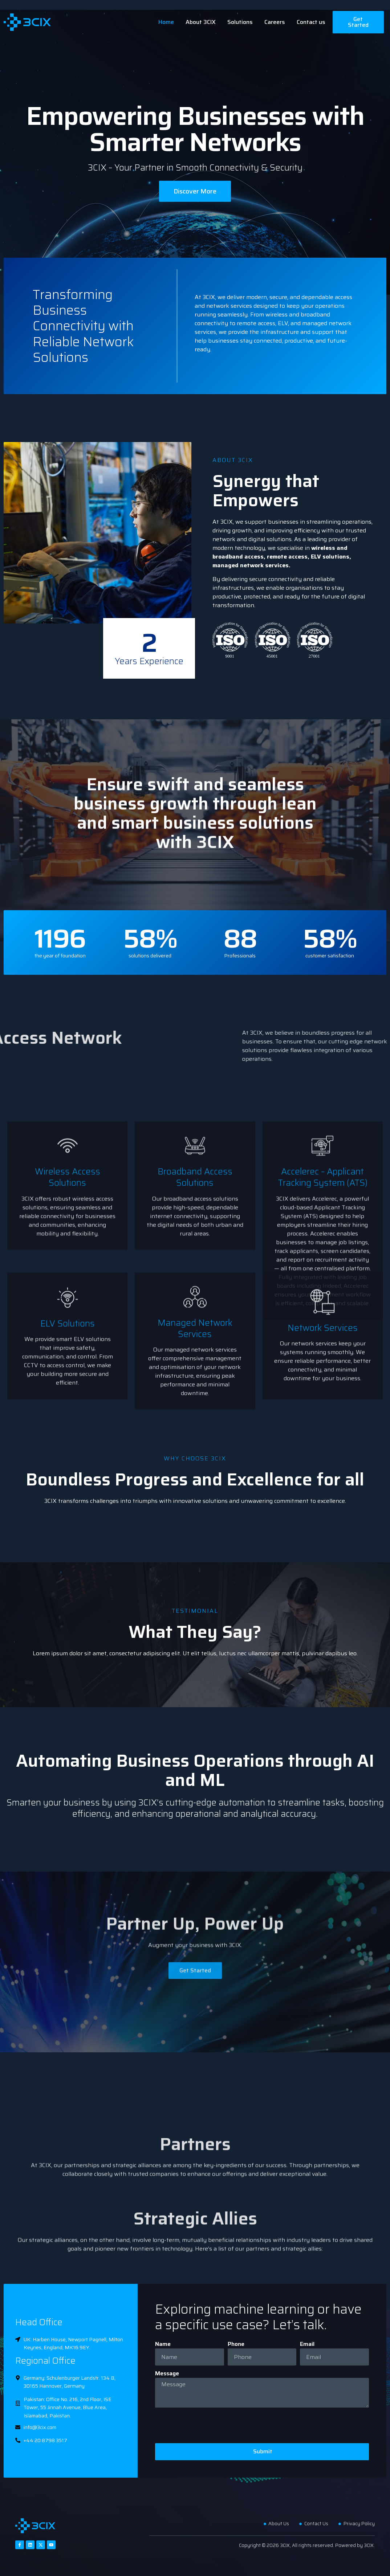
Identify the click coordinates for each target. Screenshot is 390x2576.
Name (163, 2344)
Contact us (311, 21)
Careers (274, 21)
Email (307, 2344)
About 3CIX (201, 21)
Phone (236, 2344)
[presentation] (210, 2425)
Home (166, 21)
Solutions (240, 21)
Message (167, 2373)
